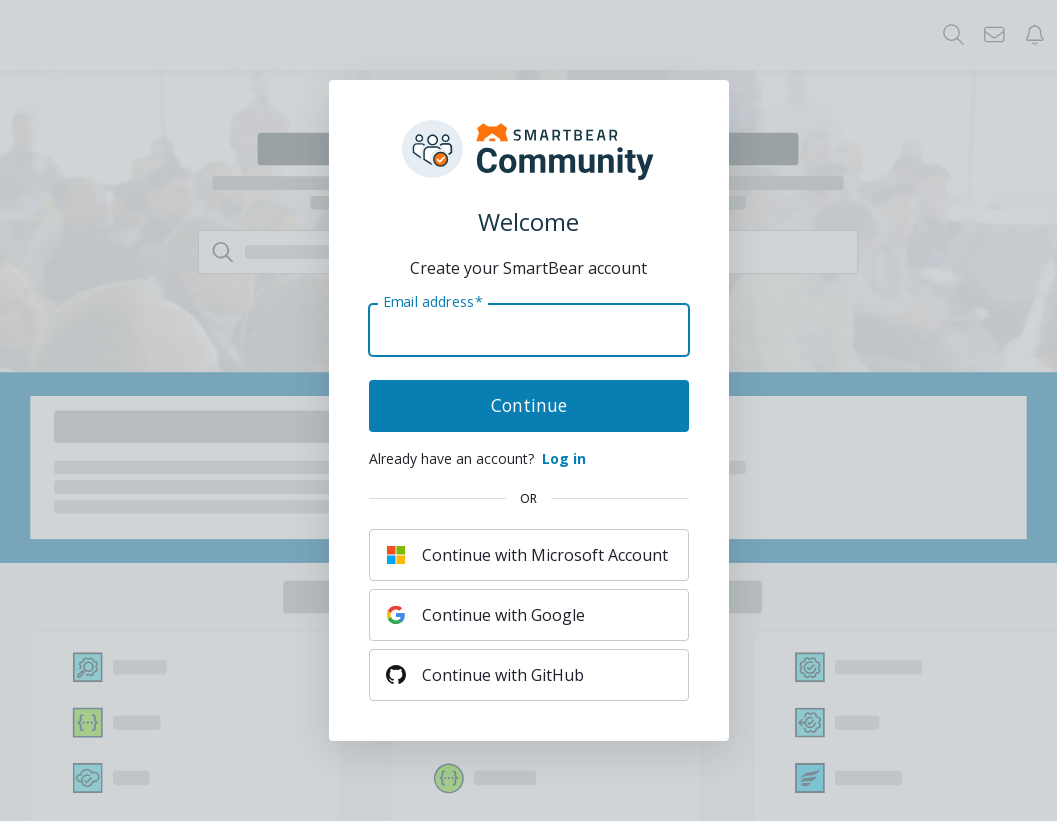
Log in (564, 458)
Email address (432, 302)
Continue (529, 405)
